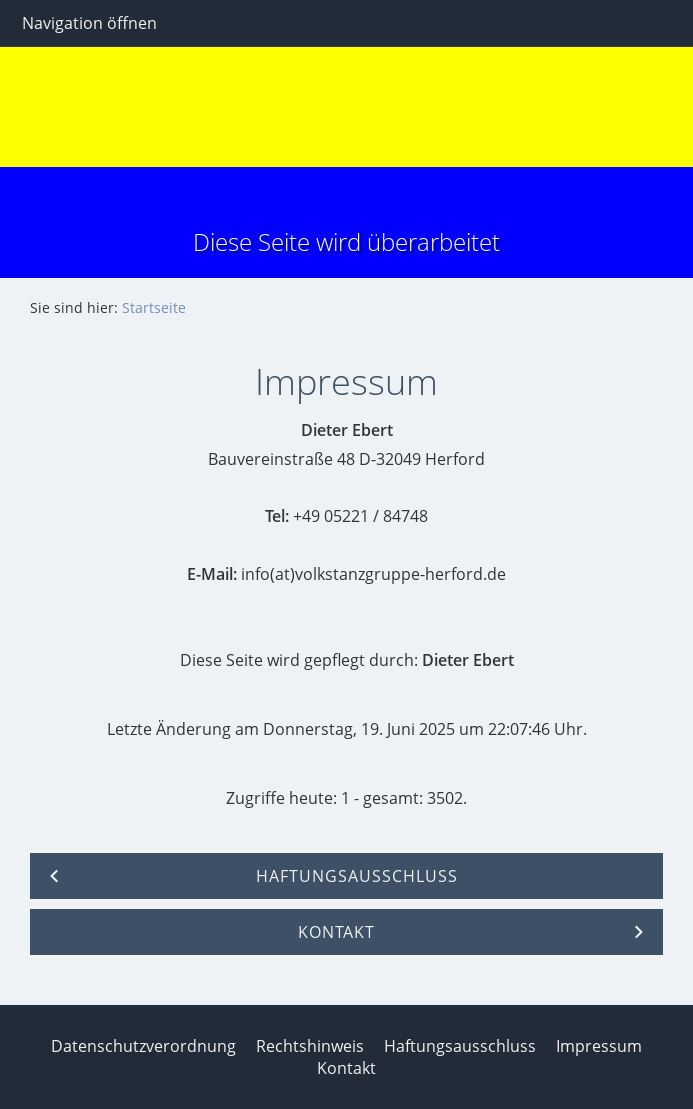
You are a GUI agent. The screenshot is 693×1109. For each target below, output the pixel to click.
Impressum (599, 1046)
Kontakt (346, 1068)
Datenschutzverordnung (143, 1046)
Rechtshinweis (310, 1046)
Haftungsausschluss (460, 1046)
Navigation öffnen (89, 23)
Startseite (154, 307)
